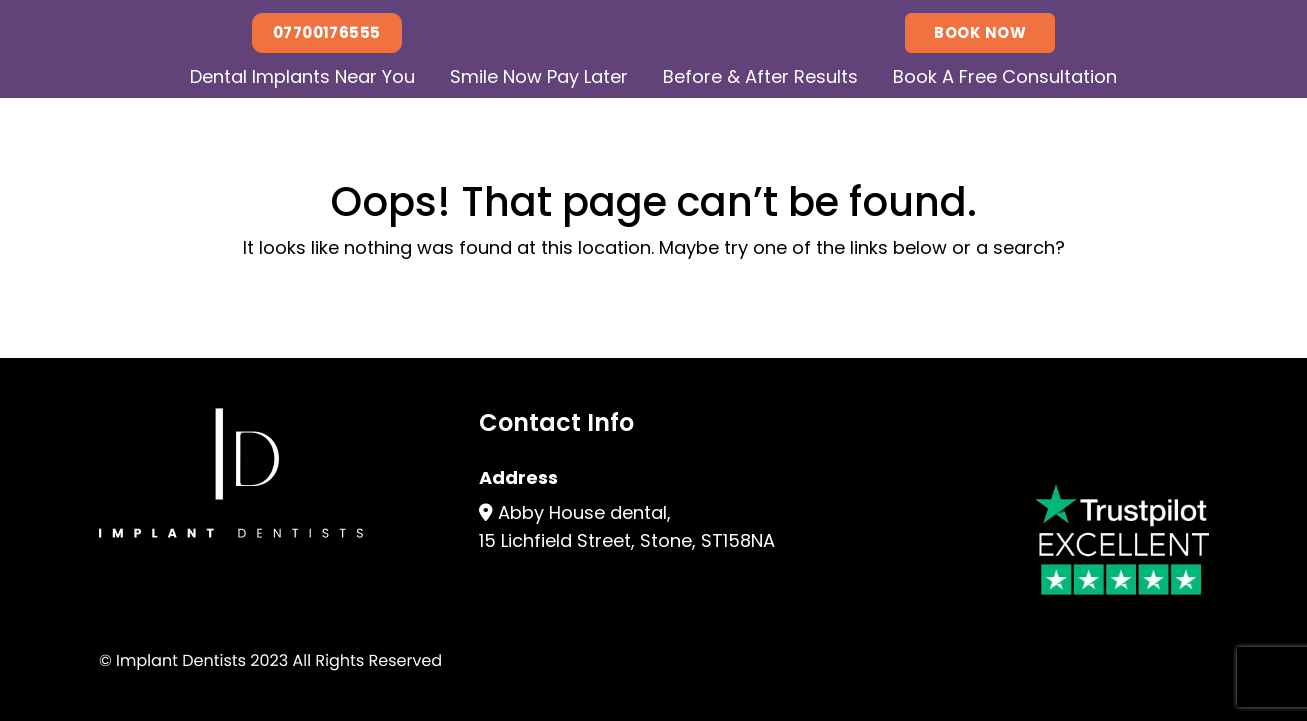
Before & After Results (760, 76)
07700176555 (327, 32)
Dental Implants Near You (302, 76)
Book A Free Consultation (1005, 76)
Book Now (980, 32)
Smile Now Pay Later (539, 76)
